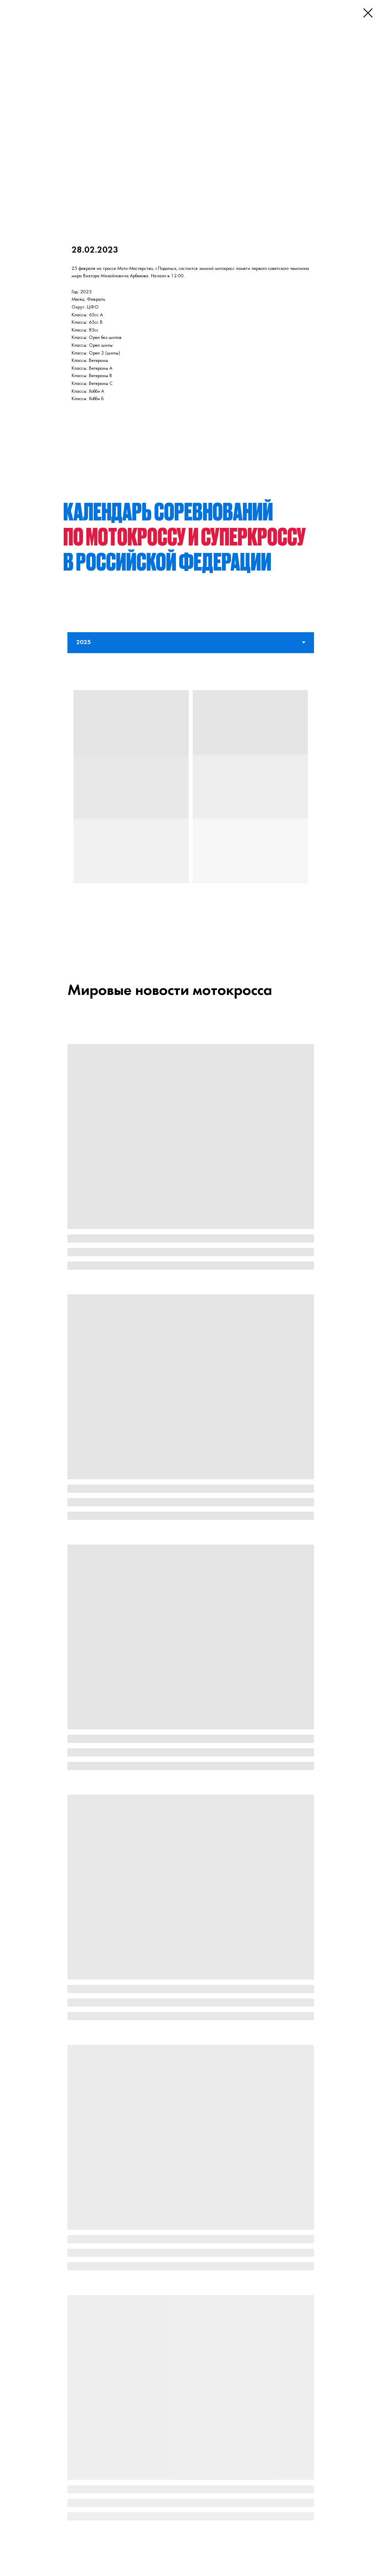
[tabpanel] (190, 802)
